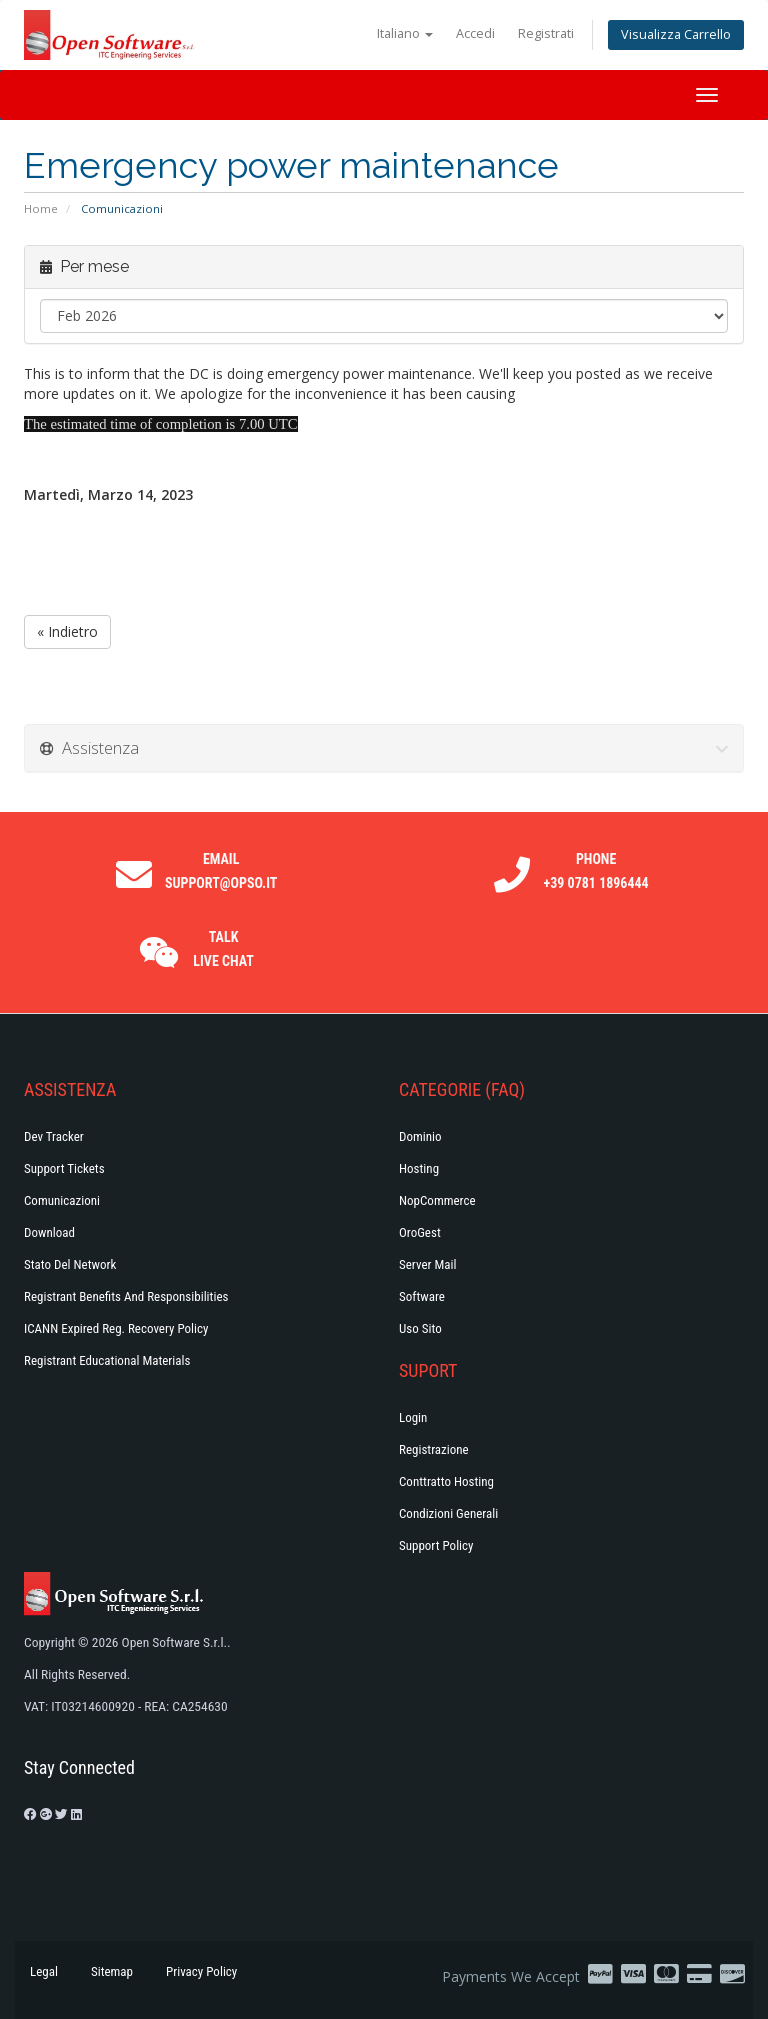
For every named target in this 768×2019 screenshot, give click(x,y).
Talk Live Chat (223, 949)
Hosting (419, 1168)
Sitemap (112, 1971)
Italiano (405, 33)
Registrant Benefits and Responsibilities (126, 1296)
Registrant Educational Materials (107, 1360)
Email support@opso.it (221, 871)
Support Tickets (64, 1168)
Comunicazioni (62, 1200)
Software (422, 1296)
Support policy (436, 1545)
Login (413, 1417)
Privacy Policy (201, 1971)
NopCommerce (437, 1200)
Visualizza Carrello (676, 34)
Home (41, 208)
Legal (44, 1971)
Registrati (546, 33)
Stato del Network (70, 1264)
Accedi (475, 33)
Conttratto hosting (446, 1481)
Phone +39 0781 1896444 (596, 871)
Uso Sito (420, 1328)
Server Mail (427, 1264)
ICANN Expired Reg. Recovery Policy (116, 1328)
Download (49, 1232)
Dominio (420, 1136)
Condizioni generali (448, 1513)
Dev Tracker (54, 1136)
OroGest (420, 1232)
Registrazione (434, 1449)
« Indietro (67, 631)
